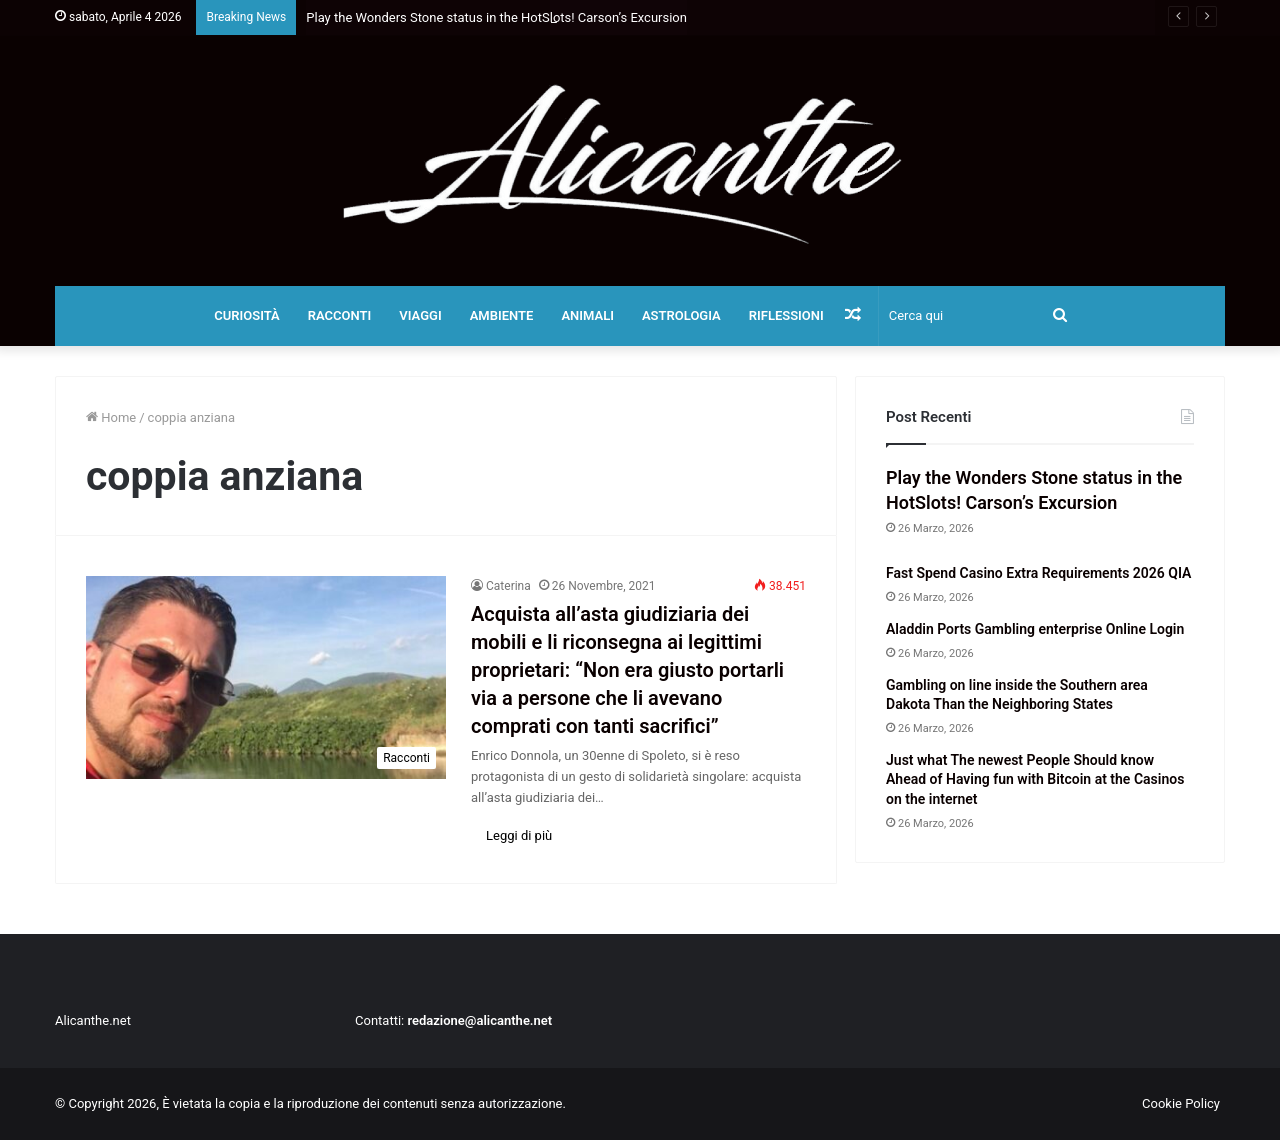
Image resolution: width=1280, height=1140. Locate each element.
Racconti (340, 315)
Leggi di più (519, 835)
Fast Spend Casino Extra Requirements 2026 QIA (1038, 573)
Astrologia (681, 315)
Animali (587, 315)
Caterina (508, 586)
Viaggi (420, 315)
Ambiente (502, 315)
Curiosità (247, 315)
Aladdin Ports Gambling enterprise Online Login (1035, 629)
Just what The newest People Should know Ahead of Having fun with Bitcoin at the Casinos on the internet (1035, 779)
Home (111, 417)
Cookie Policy (1181, 1103)
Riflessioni (786, 315)
